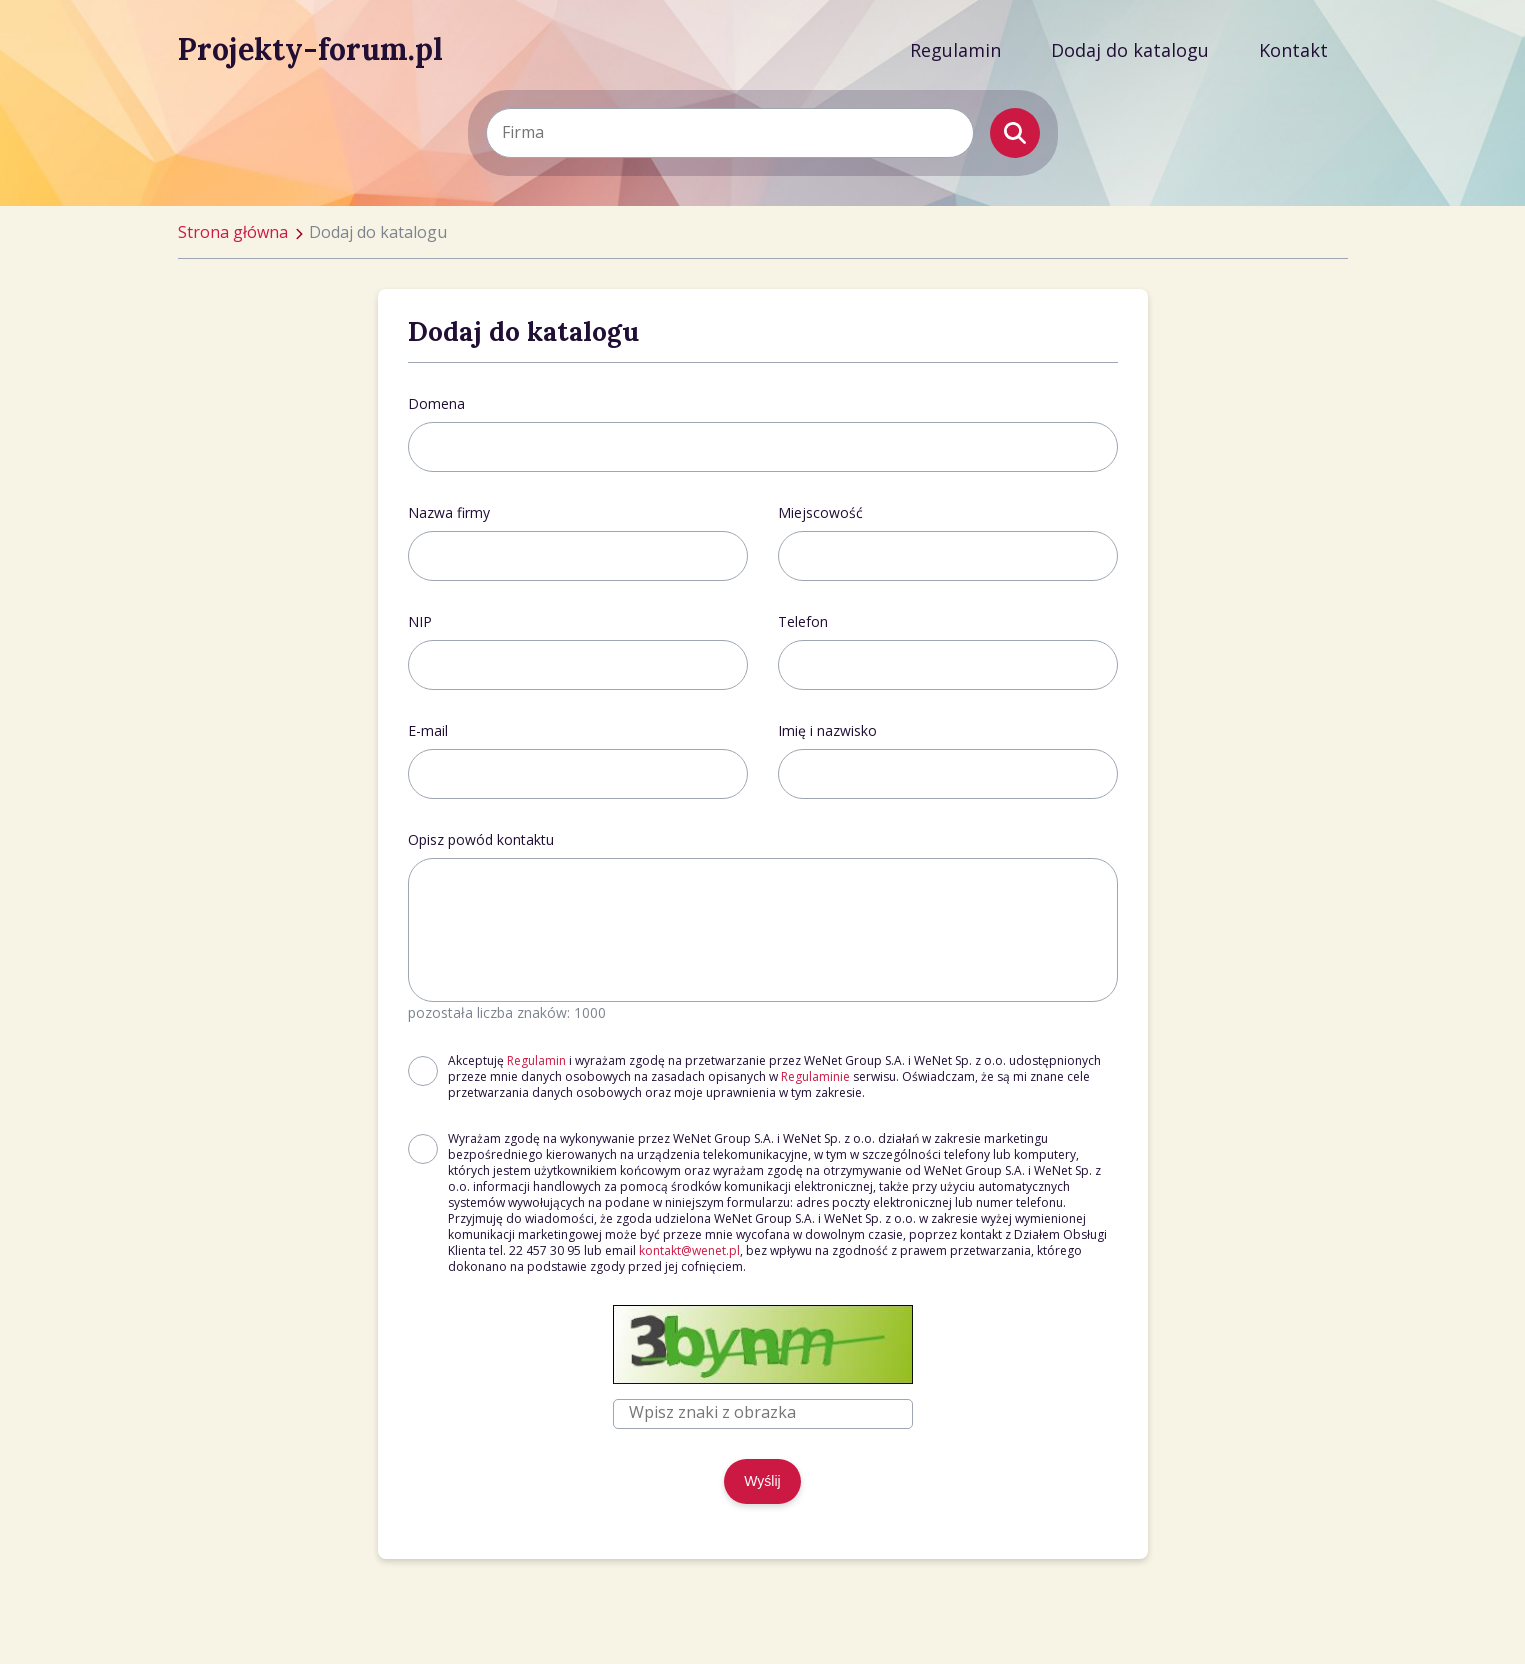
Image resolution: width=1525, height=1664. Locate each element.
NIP (420, 621)
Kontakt (1293, 50)
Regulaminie (815, 1076)
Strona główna (233, 232)
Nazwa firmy (449, 512)
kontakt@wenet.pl (689, 1250)
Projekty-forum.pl (310, 49)
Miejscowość (820, 512)
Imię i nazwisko (827, 730)
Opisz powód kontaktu (481, 839)
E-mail (428, 730)
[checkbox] (423, 1071)
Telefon (803, 621)
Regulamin (955, 50)
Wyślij (762, 1481)
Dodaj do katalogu (1130, 50)
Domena (436, 403)
